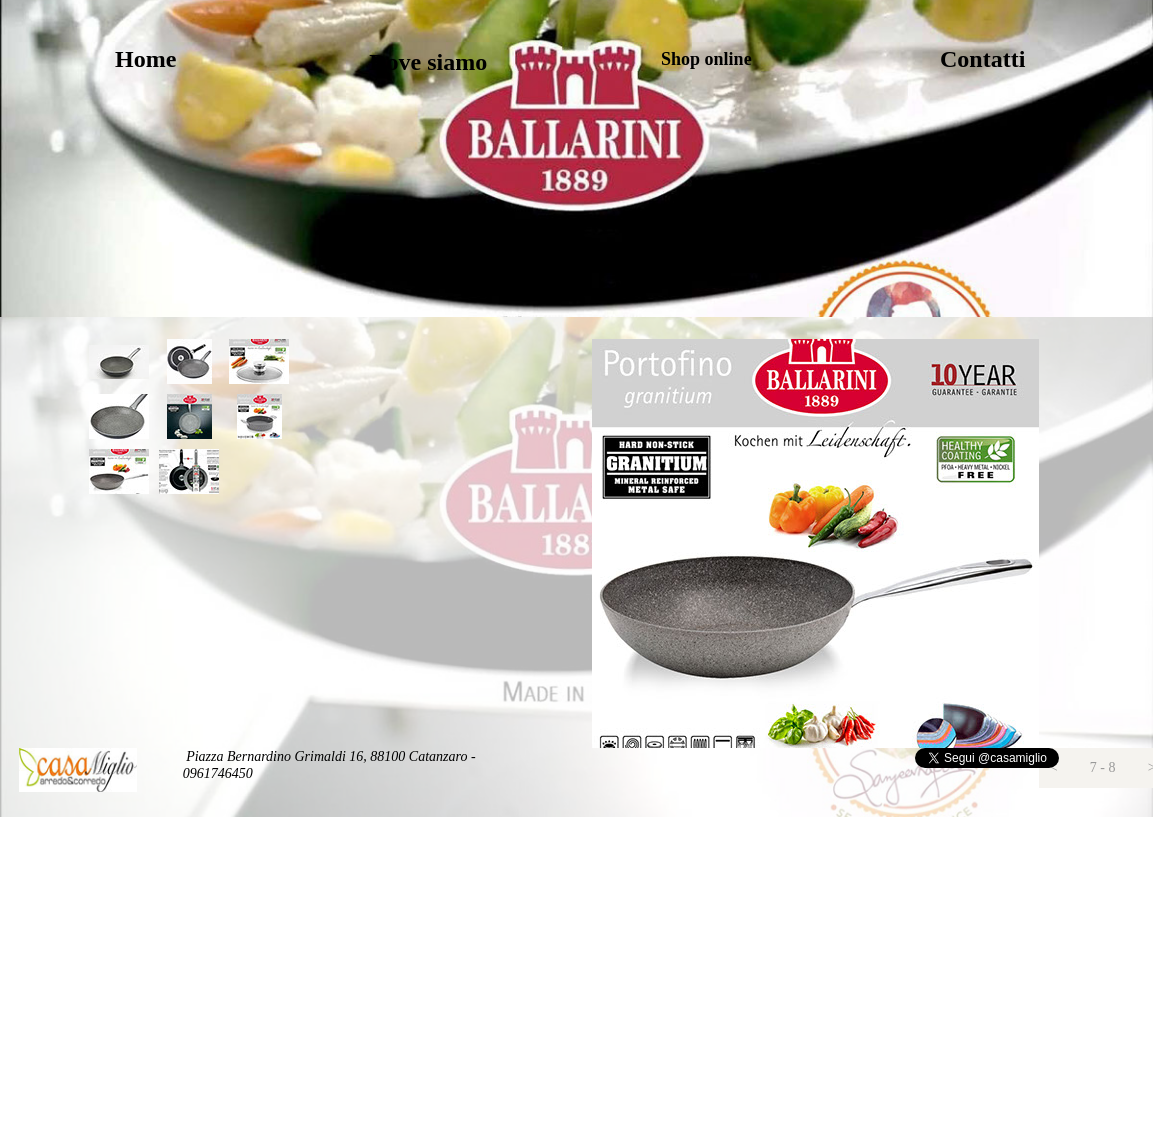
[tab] (119, 361)
